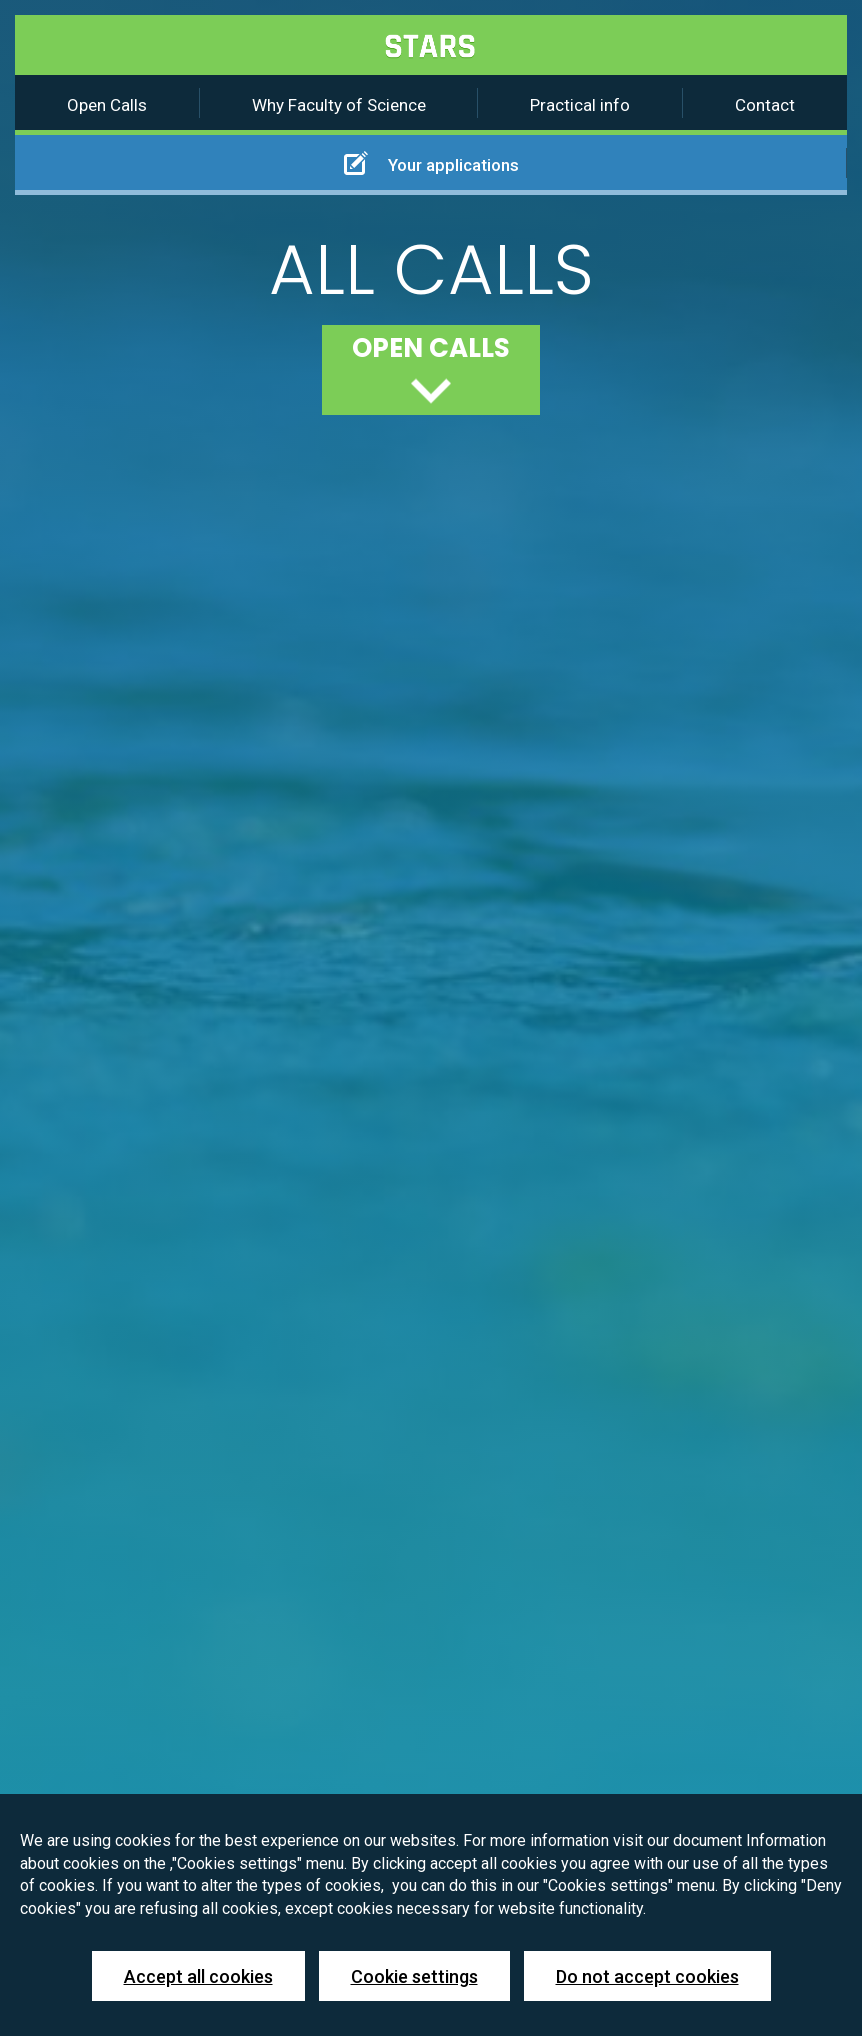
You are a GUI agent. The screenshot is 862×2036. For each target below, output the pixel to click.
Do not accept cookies (647, 1976)
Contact (765, 105)
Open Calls (107, 105)
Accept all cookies (198, 1976)
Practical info (580, 105)
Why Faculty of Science (339, 105)
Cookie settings (414, 1976)
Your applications (431, 163)
